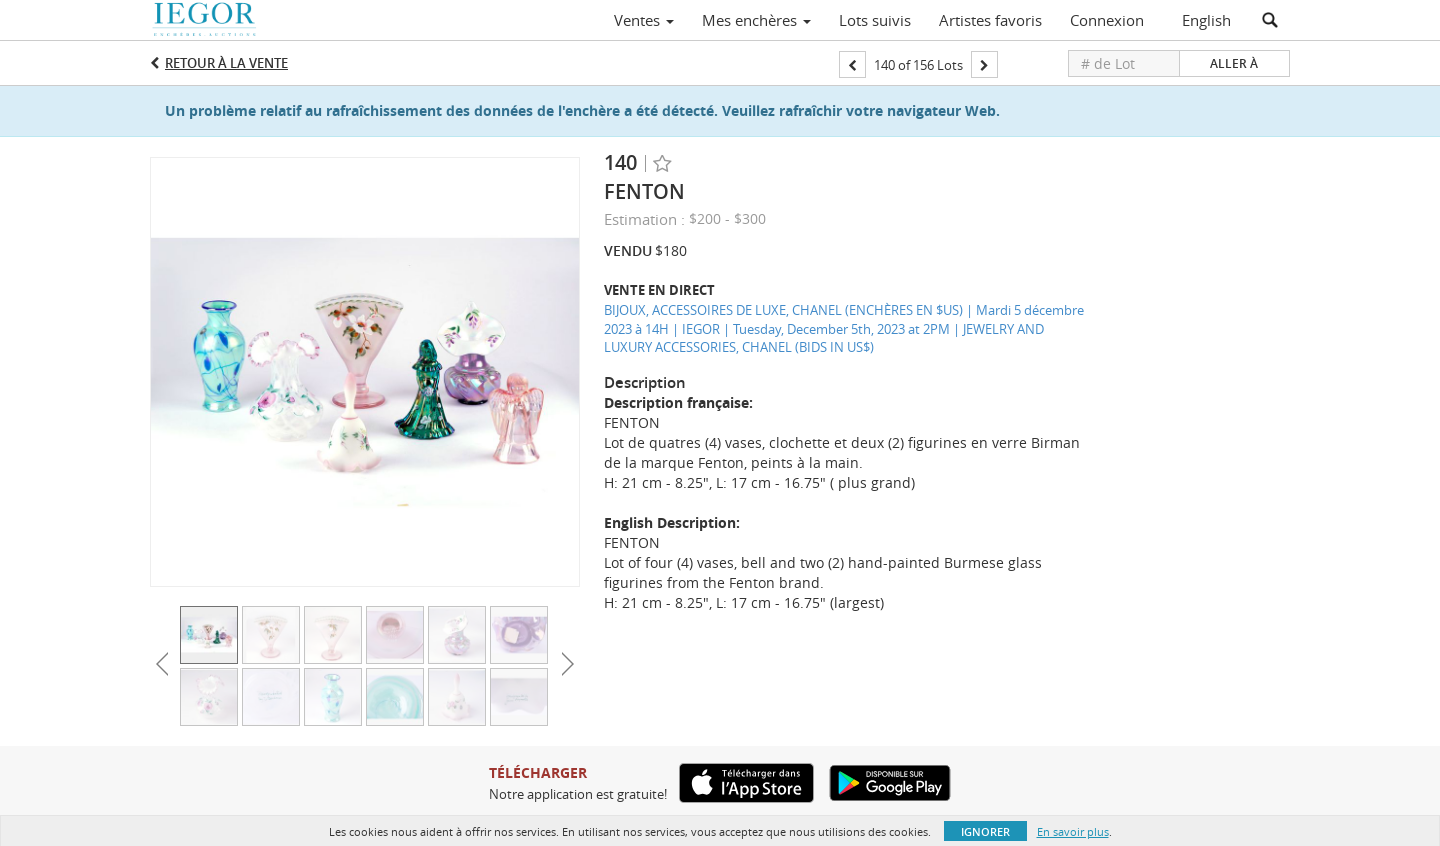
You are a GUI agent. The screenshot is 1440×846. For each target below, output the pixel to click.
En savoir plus (1073, 831)
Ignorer (985, 831)
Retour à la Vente (226, 63)
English (1206, 20)
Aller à (1234, 63)
